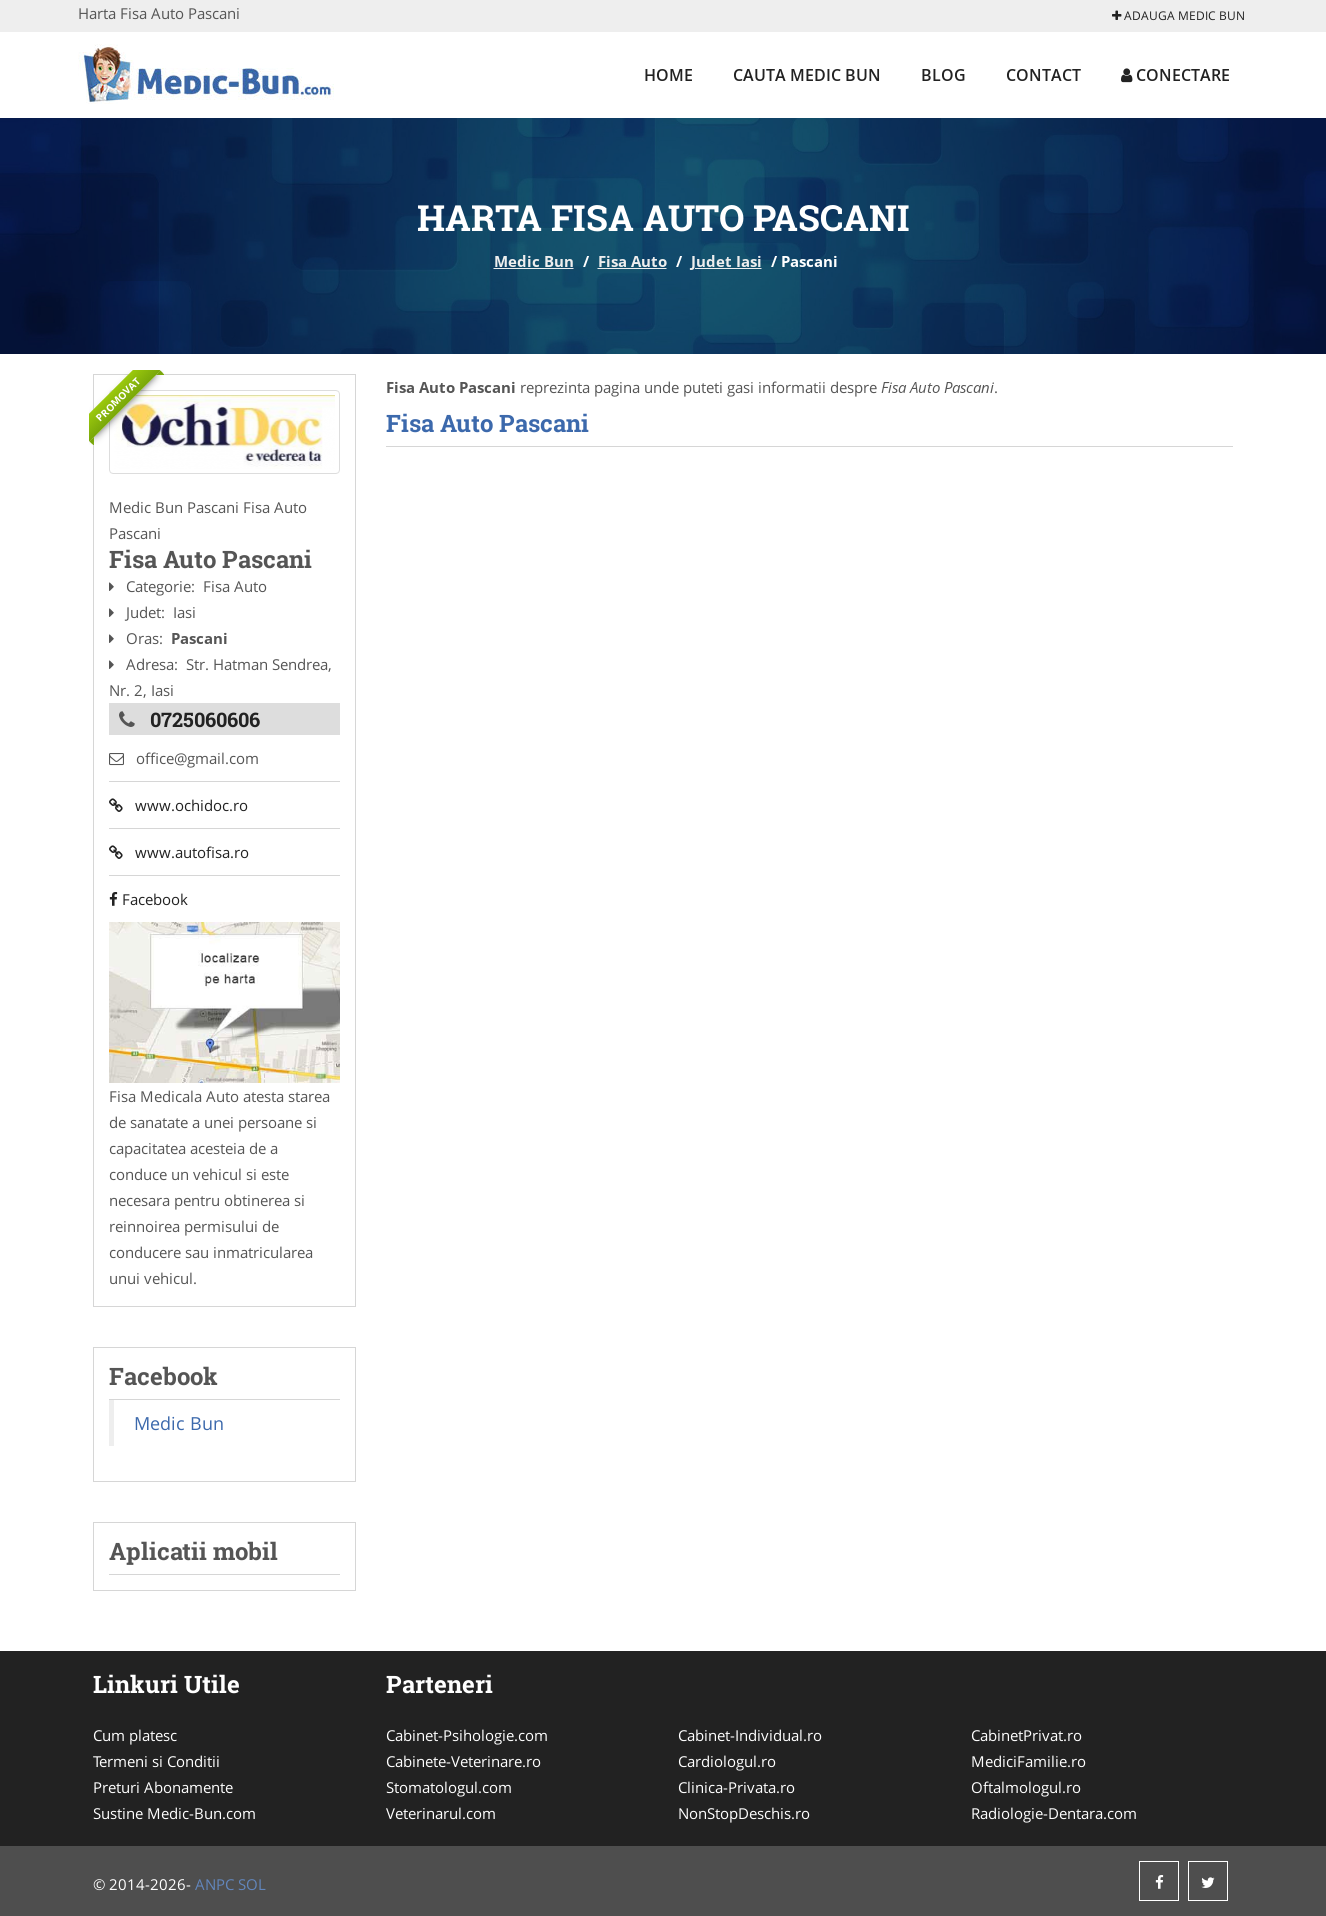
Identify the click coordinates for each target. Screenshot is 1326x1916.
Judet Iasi (726, 261)
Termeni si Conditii (156, 1761)
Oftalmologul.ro (1026, 1787)
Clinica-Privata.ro (736, 1787)
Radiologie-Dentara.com (1054, 1813)
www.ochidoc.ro (178, 805)
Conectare (1175, 75)
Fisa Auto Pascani (487, 423)
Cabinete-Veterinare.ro (463, 1761)
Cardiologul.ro (727, 1761)
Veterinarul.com (441, 1813)
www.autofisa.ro (179, 852)
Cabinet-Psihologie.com (467, 1735)
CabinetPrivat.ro (1026, 1735)
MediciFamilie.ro (1028, 1761)
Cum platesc (135, 1735)
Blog (943, 75)
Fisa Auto (632, 261)
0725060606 (205, 719)
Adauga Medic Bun (1178, 15)
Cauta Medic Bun (807, 75)
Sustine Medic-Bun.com (174, 1813)
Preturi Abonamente (163, 1787)
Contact (1043, 75)
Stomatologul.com (449, 1787)
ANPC (214, 1884)
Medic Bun (534, 261)
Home (668, 75)
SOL (252, 1884)
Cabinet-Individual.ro (750, 1735)
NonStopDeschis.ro (744, 1813)
